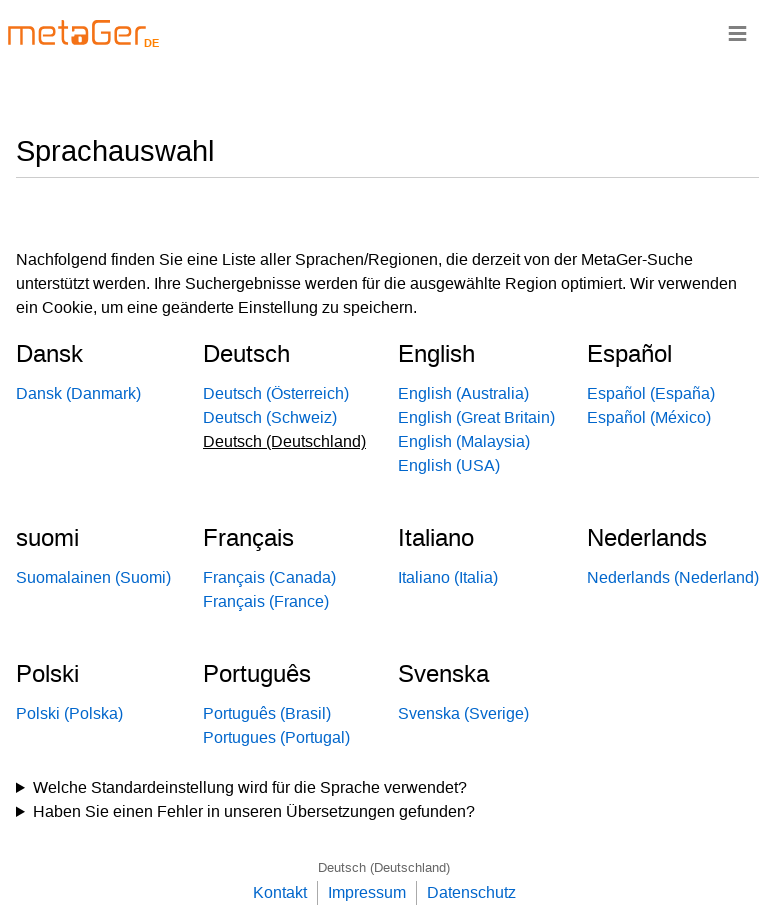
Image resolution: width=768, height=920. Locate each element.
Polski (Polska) (69, 713)
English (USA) (449, 465)
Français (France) (266, 601)
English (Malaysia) (464, 441)
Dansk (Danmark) (78, 393)
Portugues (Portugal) (276, 737)
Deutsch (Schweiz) (270, 417)
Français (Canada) (269, 577)
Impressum (367, 892)
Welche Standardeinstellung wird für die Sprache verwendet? (250, 787)
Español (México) (649, 417)
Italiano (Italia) (448, 577)
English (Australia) (463, 393)
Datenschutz (471, 892)
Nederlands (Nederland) (673, 577)
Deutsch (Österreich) (276, 393)
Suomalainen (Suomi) (93, 577)
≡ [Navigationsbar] (737, 32)
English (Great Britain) (476, 417)
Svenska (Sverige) (463, 713)
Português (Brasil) (267, 713)
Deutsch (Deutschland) (384, 867)
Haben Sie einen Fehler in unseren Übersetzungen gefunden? (254, 811)
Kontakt (280, 892)
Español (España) (651, 393)
